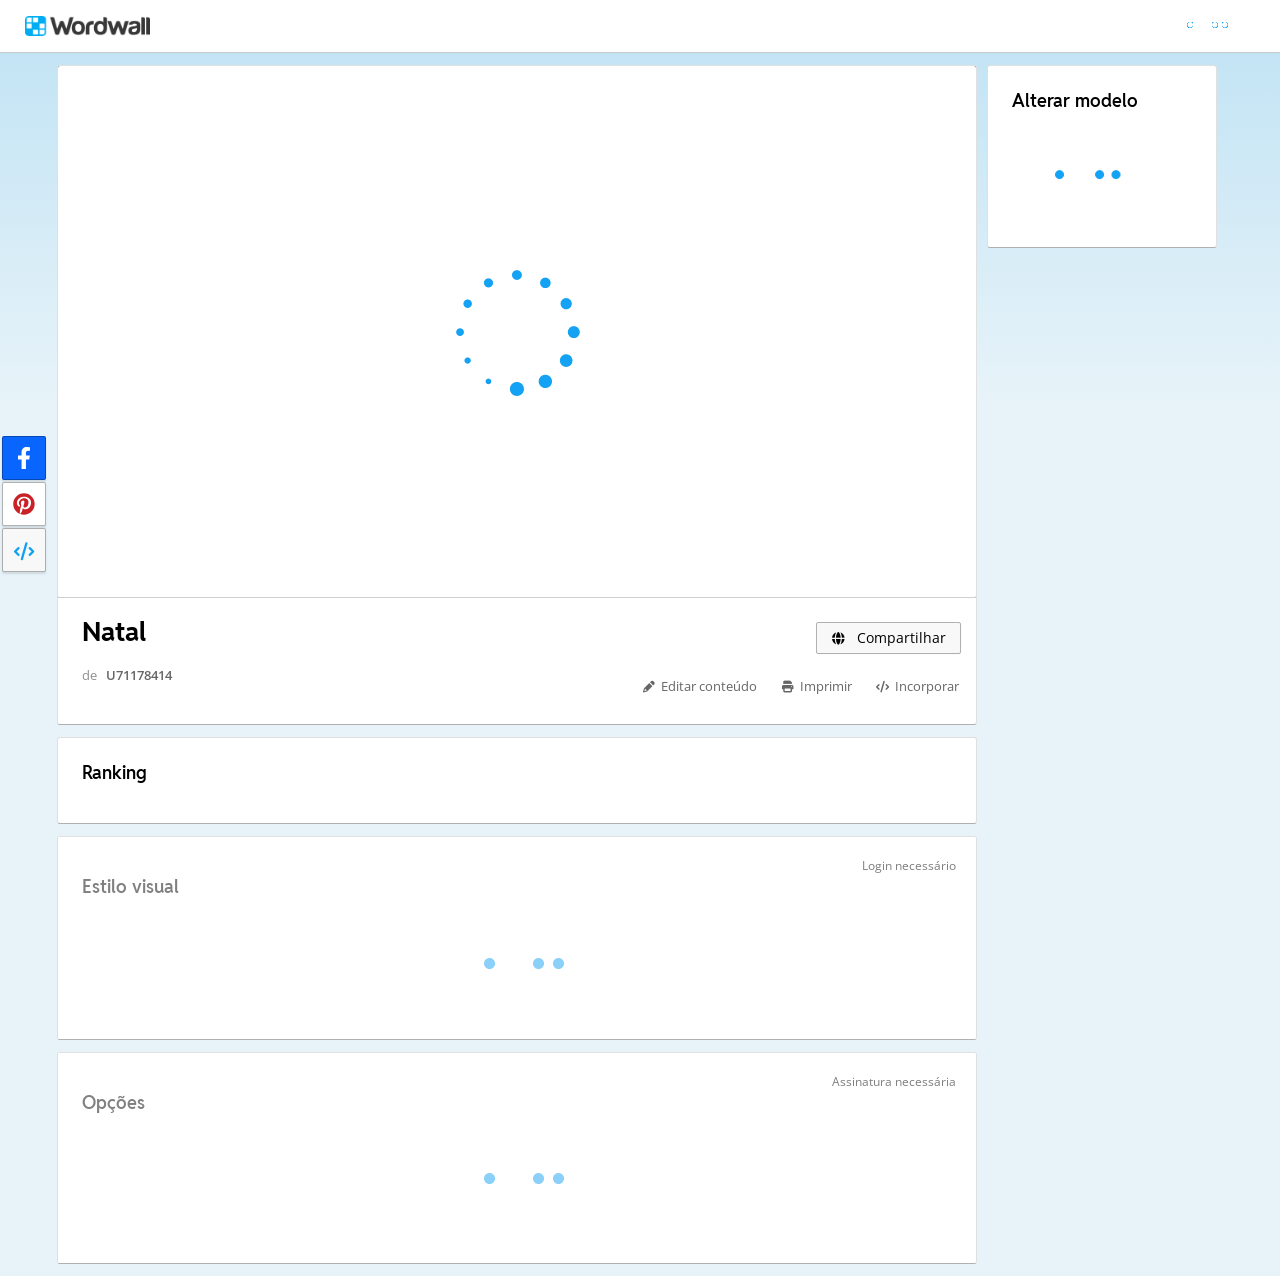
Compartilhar (888, 637)
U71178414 (139, 675)
